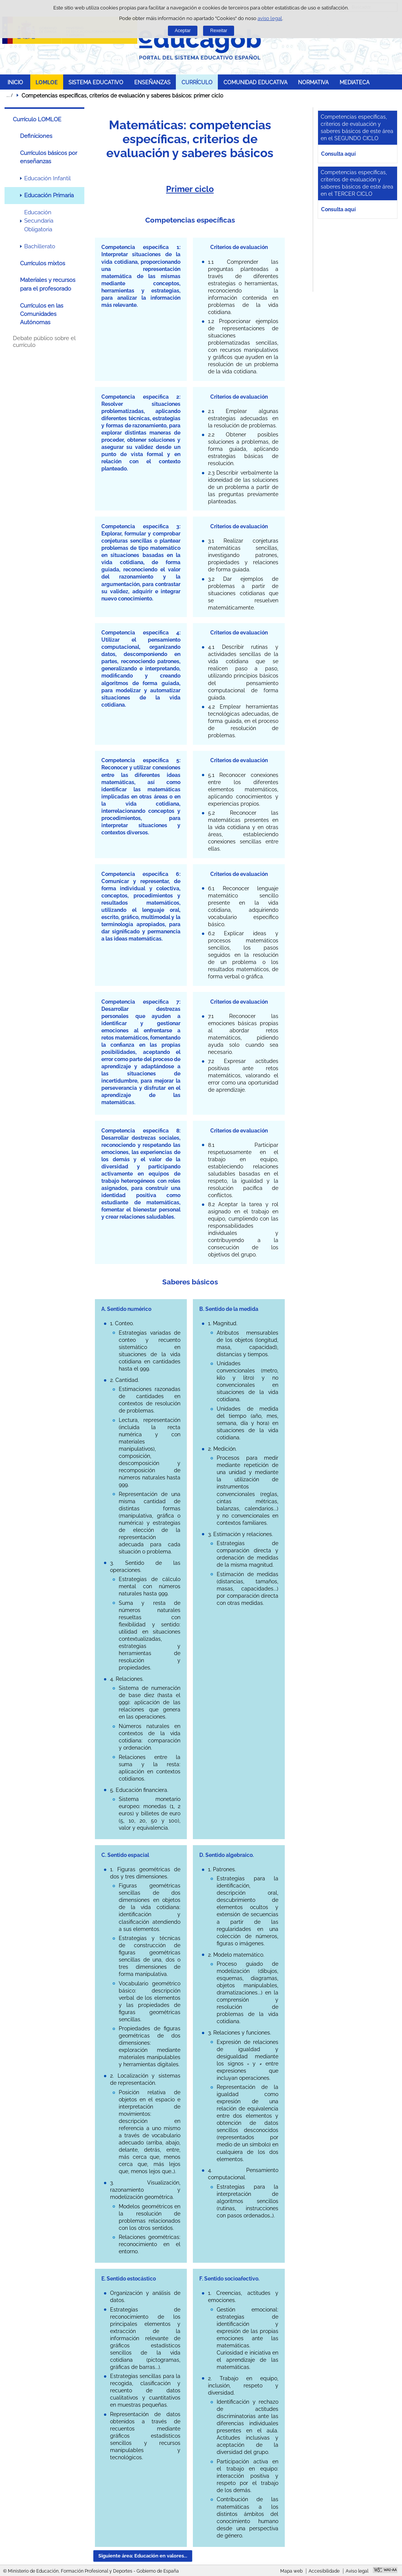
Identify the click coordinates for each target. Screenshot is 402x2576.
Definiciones (36, 136)
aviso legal (270, 18)
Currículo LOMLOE (37, 119)
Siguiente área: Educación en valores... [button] (142, 2556)
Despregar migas (9, 95)
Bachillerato (39, 246)
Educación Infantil (47, 178)
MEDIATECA (354, 82)
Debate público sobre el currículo (44, 341)
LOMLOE (46, 82)
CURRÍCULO (197, 82)
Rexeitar (218, 30)
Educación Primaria (49, 195)
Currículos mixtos (42, 263)
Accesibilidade (324, 2571)
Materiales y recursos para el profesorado (47, 284)
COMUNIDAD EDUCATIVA (255, 82)
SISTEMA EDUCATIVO (95, 82)
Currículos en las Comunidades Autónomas (41, 314)
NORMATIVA (313, 82)
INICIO (15, 82)
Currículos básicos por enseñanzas (48, 157)
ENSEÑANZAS (152, 82)
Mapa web (291, 2571)
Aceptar (183, 30)
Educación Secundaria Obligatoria (38, 221)
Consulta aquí (338, 153)
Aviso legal (357, 2571)
